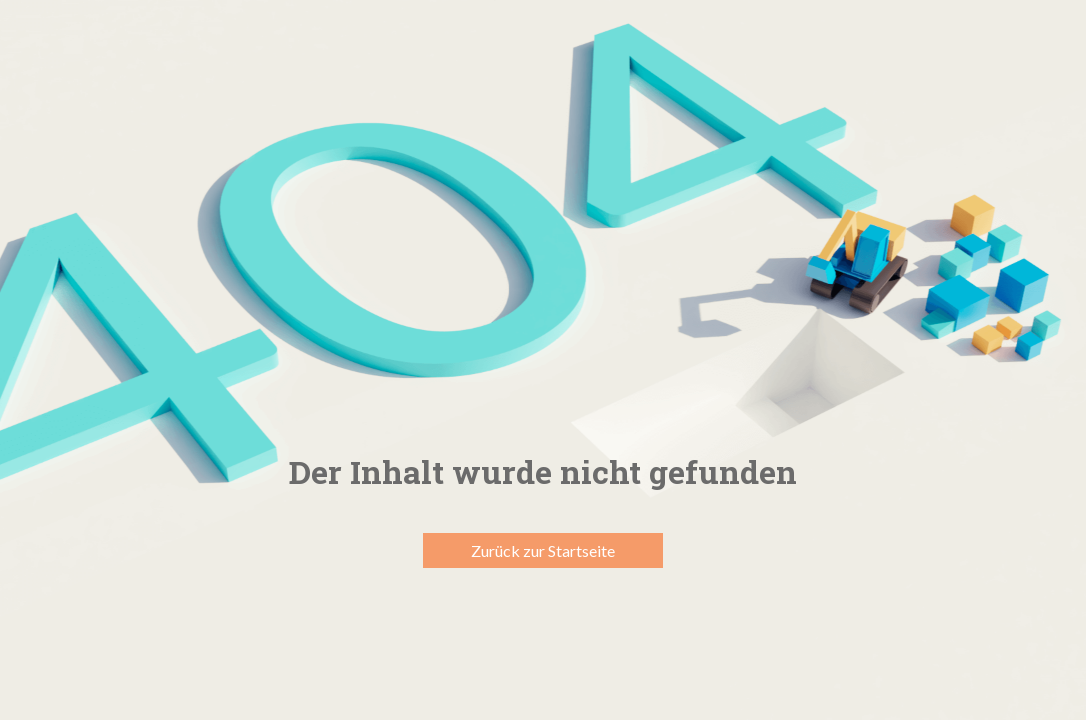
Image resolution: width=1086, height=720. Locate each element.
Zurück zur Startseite (543, 550)
